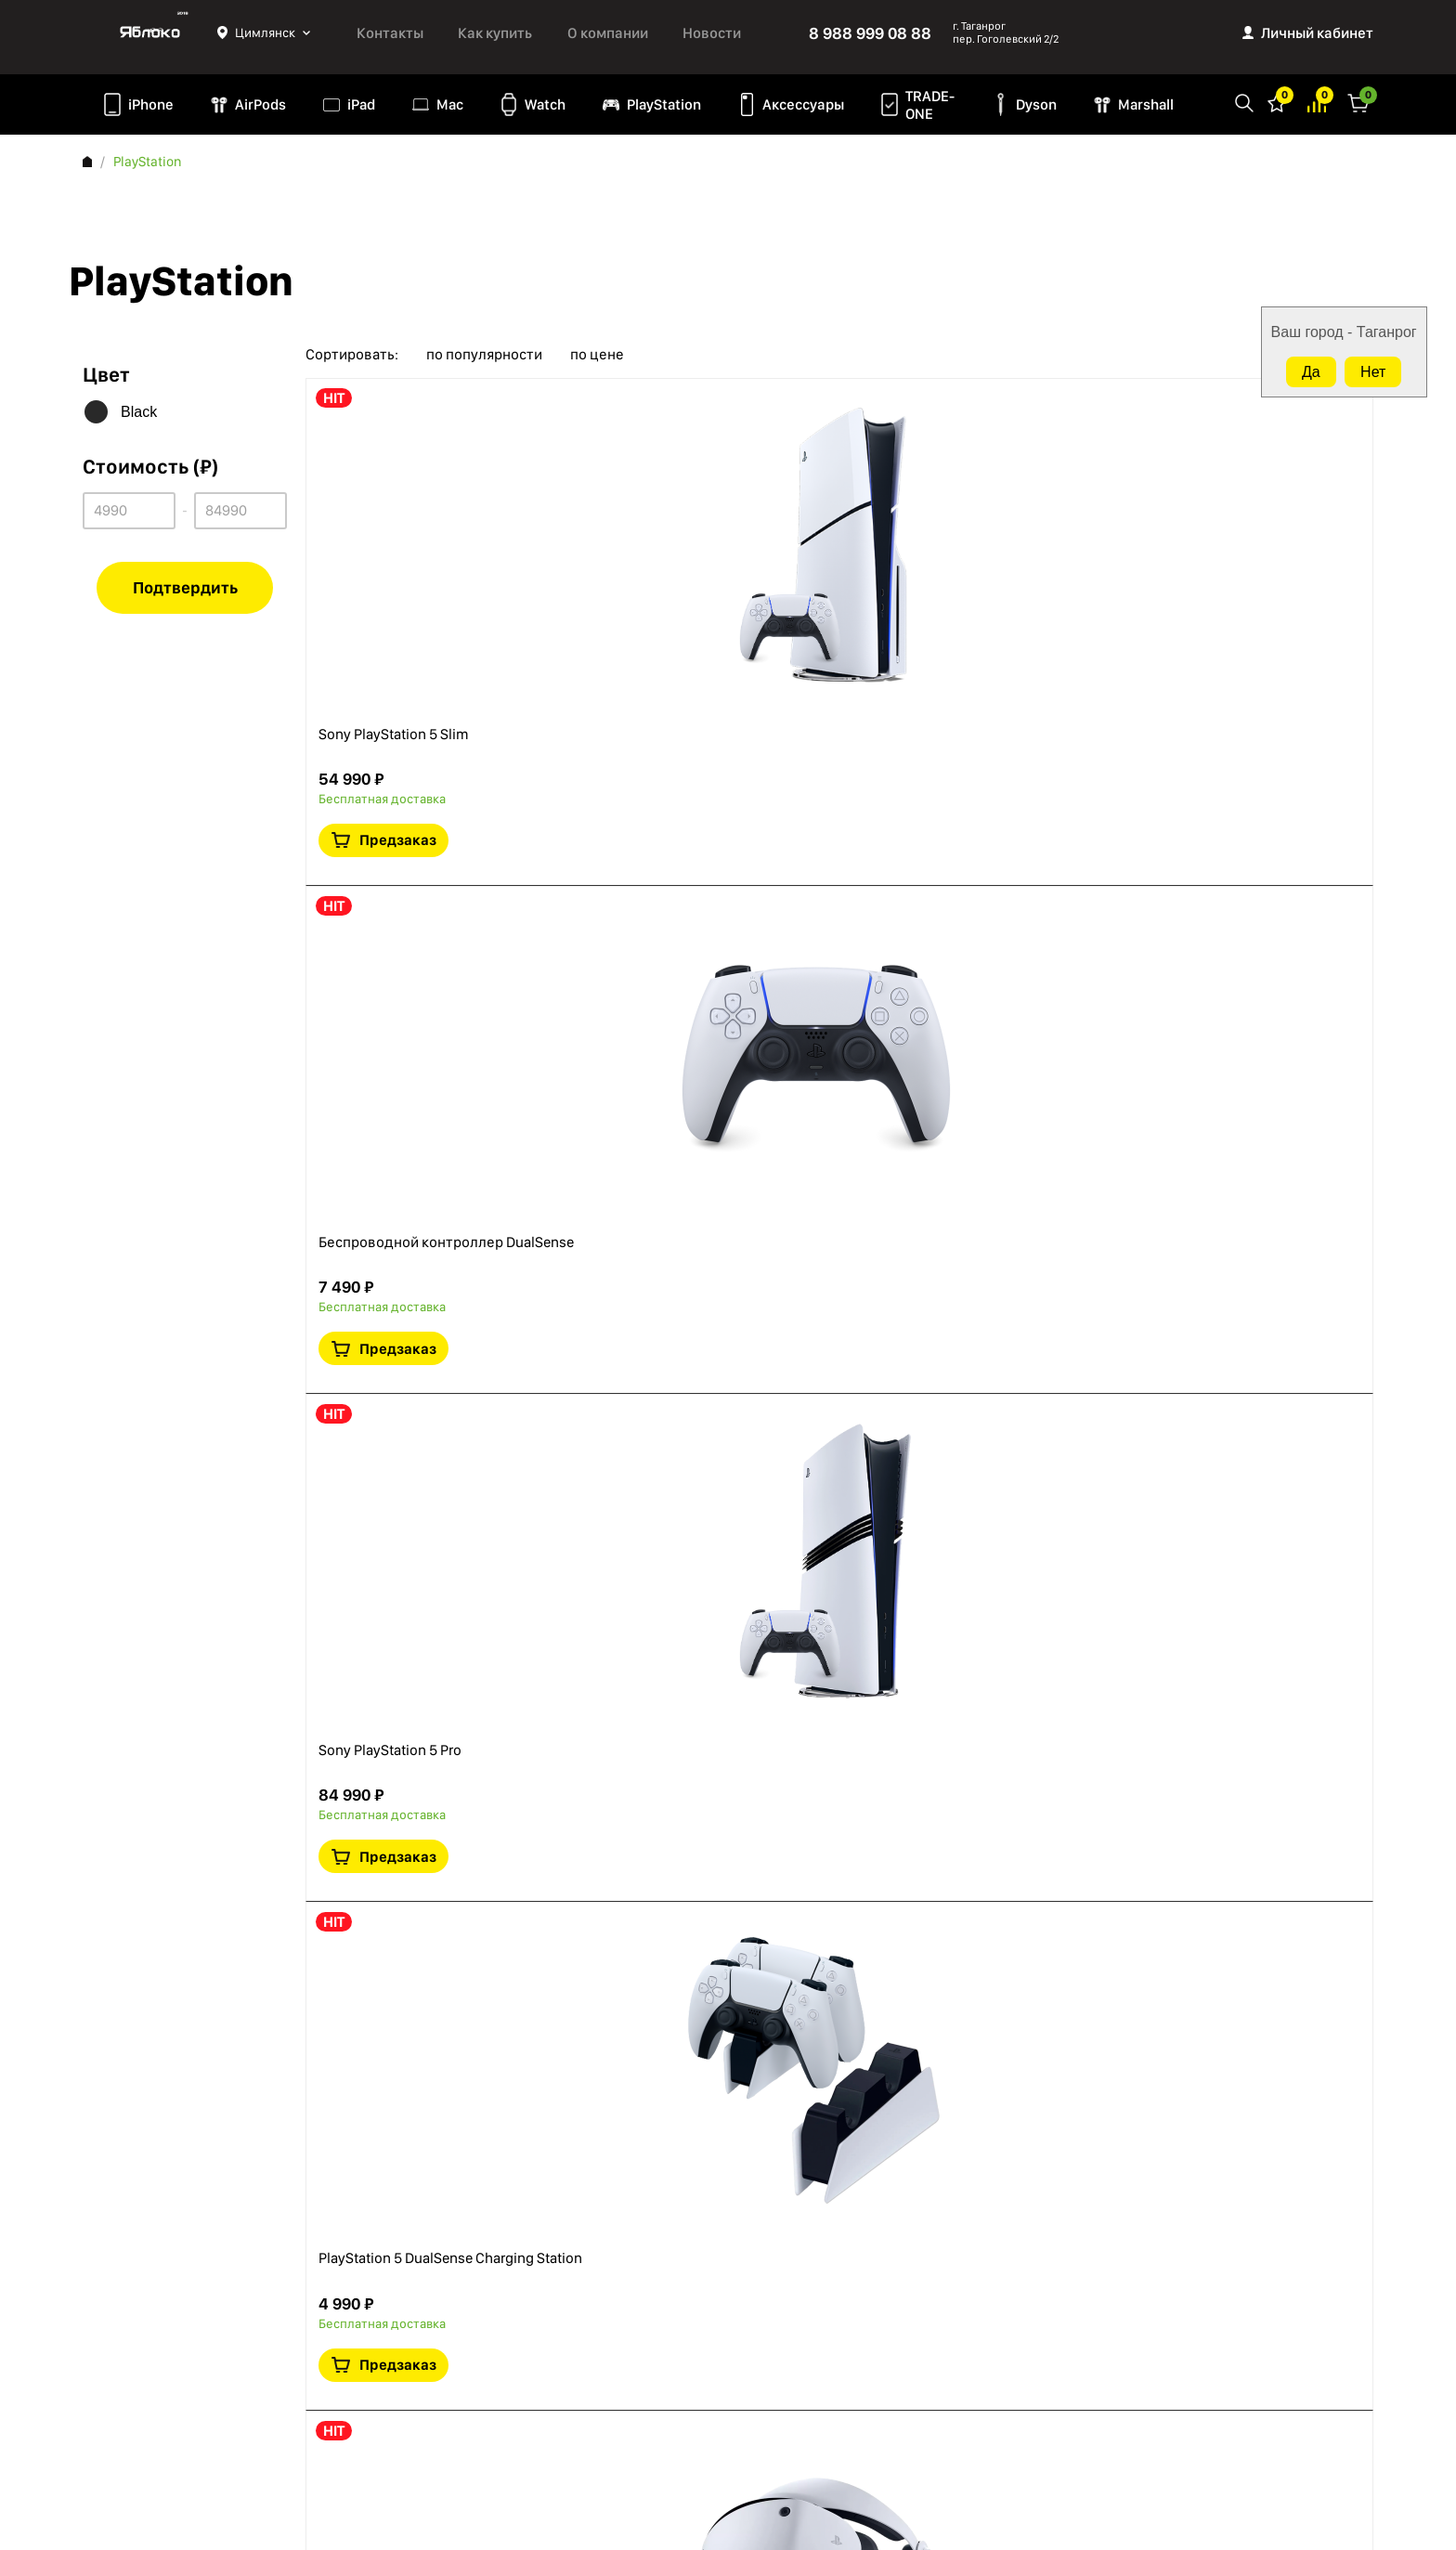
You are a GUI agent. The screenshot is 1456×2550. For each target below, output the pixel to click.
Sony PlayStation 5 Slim (622, 416)
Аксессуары (803, 104)
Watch (545, 104)
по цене (597, 354)
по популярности (484, 354)
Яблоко (150, 32)
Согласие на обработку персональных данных (199, 2376)
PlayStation (664, 104)
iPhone (151, 104)
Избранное (1277, 102)
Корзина (1358, 102)
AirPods (260, 104)
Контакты (390, 33)
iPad (361, 104)
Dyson (1036, 104)
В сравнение (1265, 512)
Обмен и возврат (134, 2412)
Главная (87, 161)
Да (1311, 372)
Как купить (495, 33)
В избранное (1180, 512)
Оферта (106, 2338)
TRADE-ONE (930, 105)
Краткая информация (1223, 512)
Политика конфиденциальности (180, 2313)
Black (139, 412)
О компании (607, 33)
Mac (449, 104)
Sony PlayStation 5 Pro (618, 899)
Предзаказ (1242, 455)
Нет (1372, 372)
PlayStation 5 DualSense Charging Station (687, 1166)
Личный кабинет (1317, 33)
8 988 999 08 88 (870, 33)
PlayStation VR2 (595, 1382)
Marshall (1146, 104)
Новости (711, 33)
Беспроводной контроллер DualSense (682, 683)
